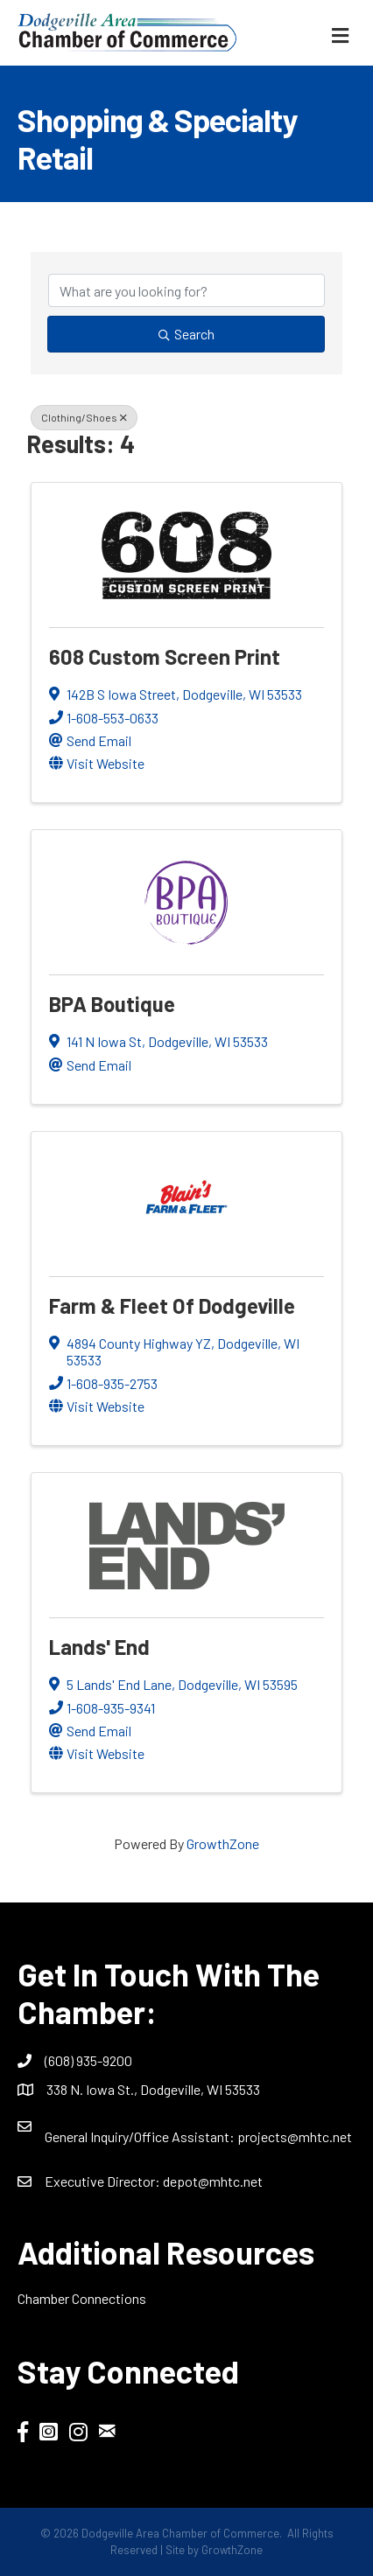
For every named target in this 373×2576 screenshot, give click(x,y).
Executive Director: (104, 2181)
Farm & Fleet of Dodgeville (172, 1305)
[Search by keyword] (186, 290)
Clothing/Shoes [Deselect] (84, 417)
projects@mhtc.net (294, 2136)
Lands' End (99, 1646)
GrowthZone (222, 1843)
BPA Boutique (112, 1003)
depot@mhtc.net (213, 2181)
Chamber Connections (82, 2298)
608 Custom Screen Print (164, 656)
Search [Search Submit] (186, 333)
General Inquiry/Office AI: (141, 2136)
